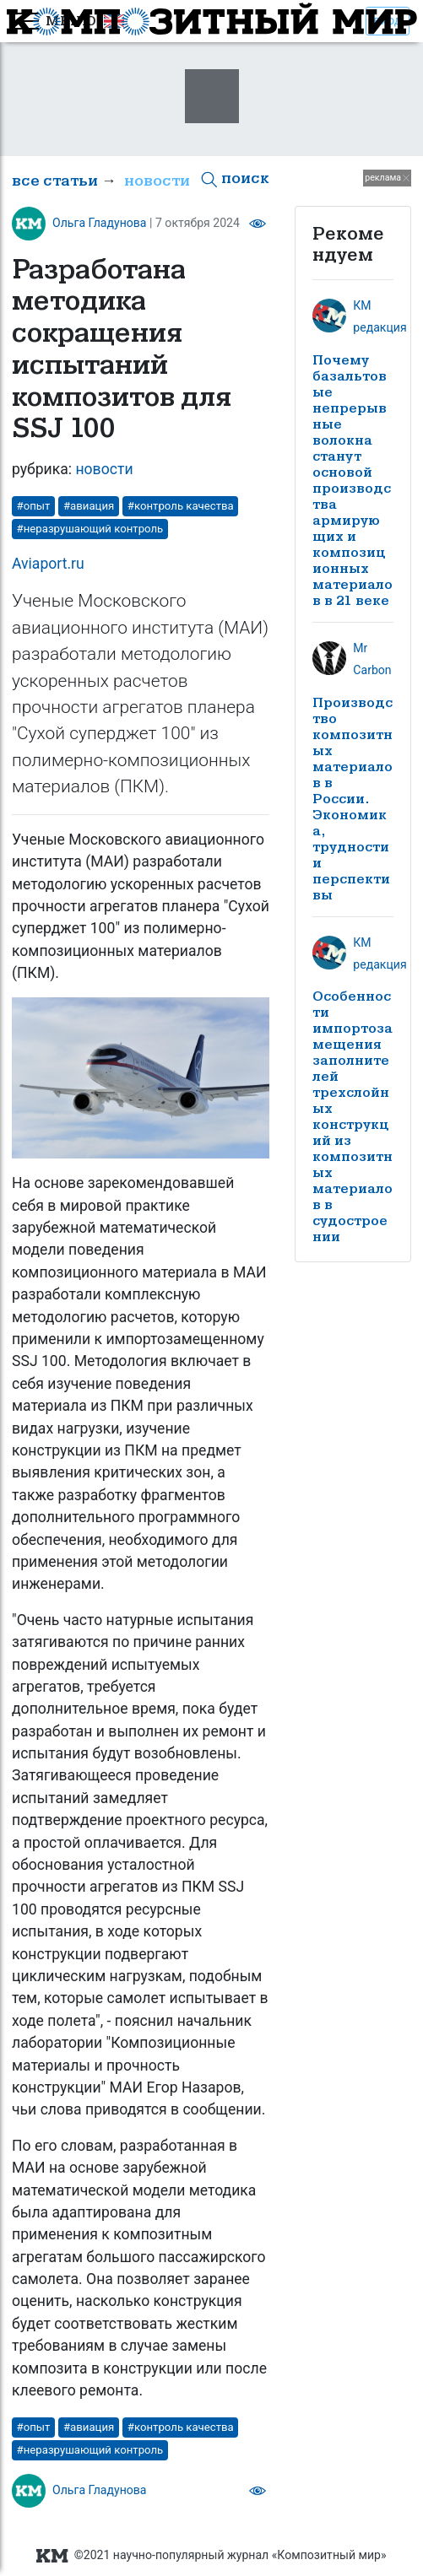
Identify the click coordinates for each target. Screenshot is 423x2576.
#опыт (34, 506)
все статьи (55, 181)
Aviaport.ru (48, 563)
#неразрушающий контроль (90, 528)
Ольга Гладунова (99, 223)
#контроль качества (180, 506)
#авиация (88, 506)
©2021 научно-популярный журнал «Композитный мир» (211, 2555)
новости (157, 181)
